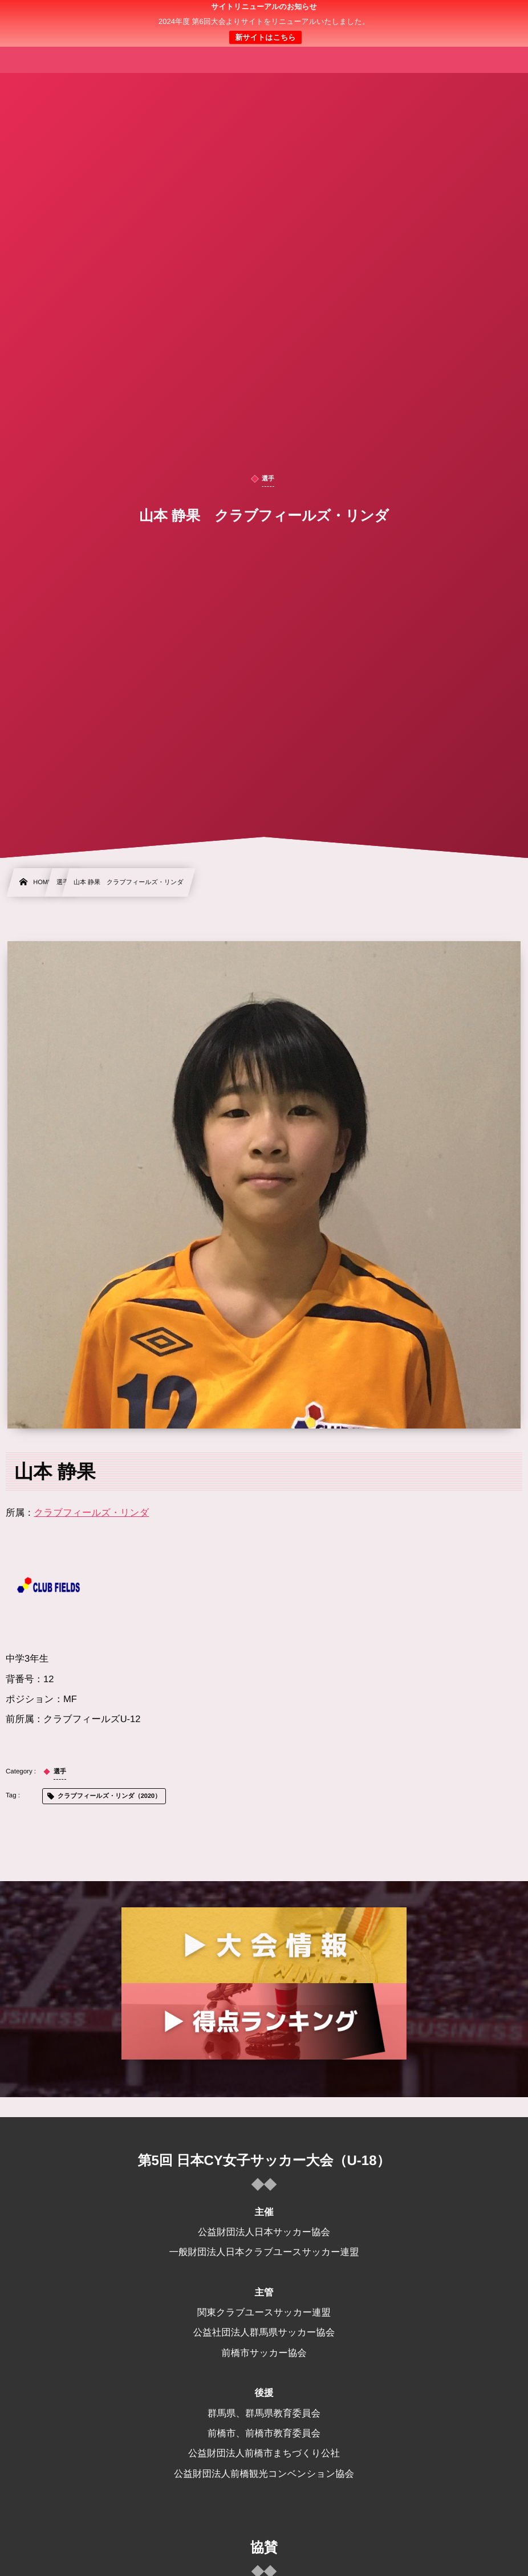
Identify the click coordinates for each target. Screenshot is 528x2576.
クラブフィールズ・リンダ (91, 1513)
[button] (497, 15)
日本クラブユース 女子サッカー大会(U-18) (264, 23)
